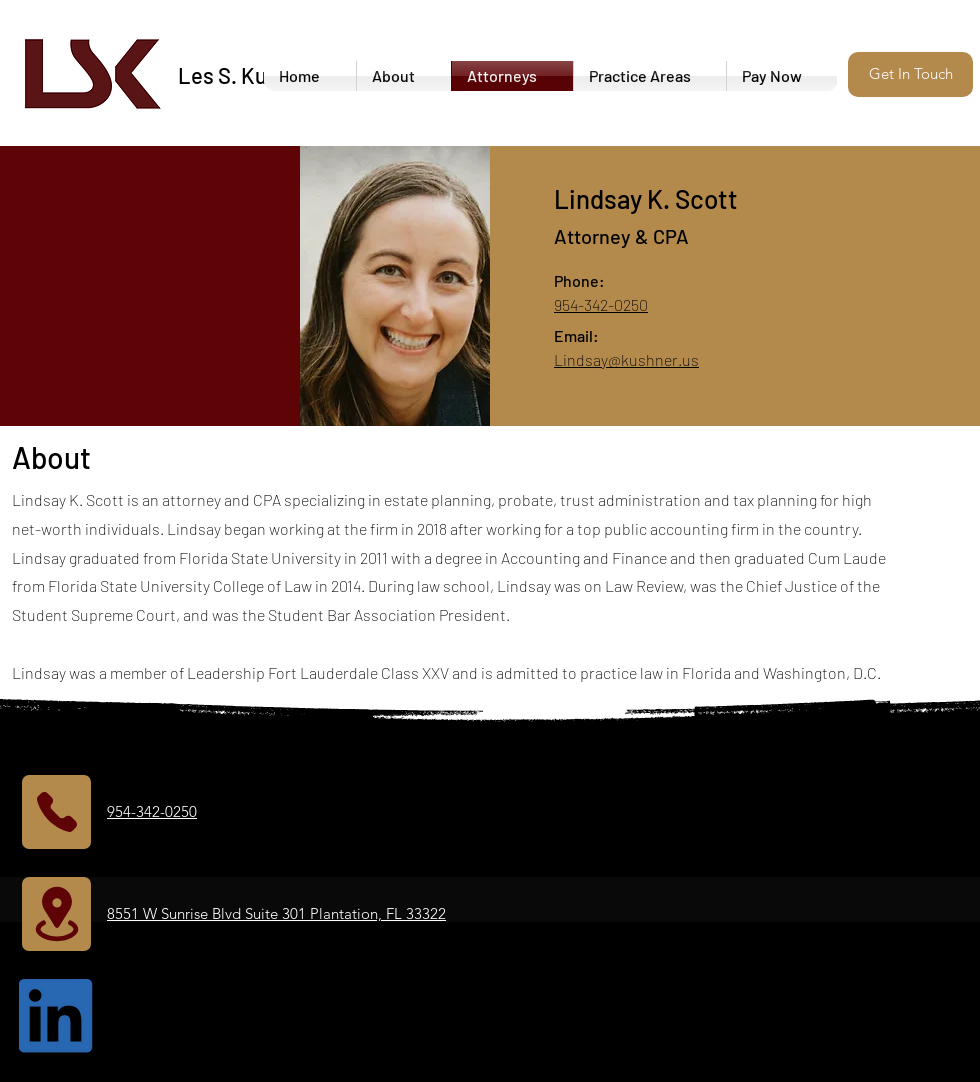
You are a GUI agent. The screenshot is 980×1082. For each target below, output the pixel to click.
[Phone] (56, 812)
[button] (910, 74)
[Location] (56, 914)
